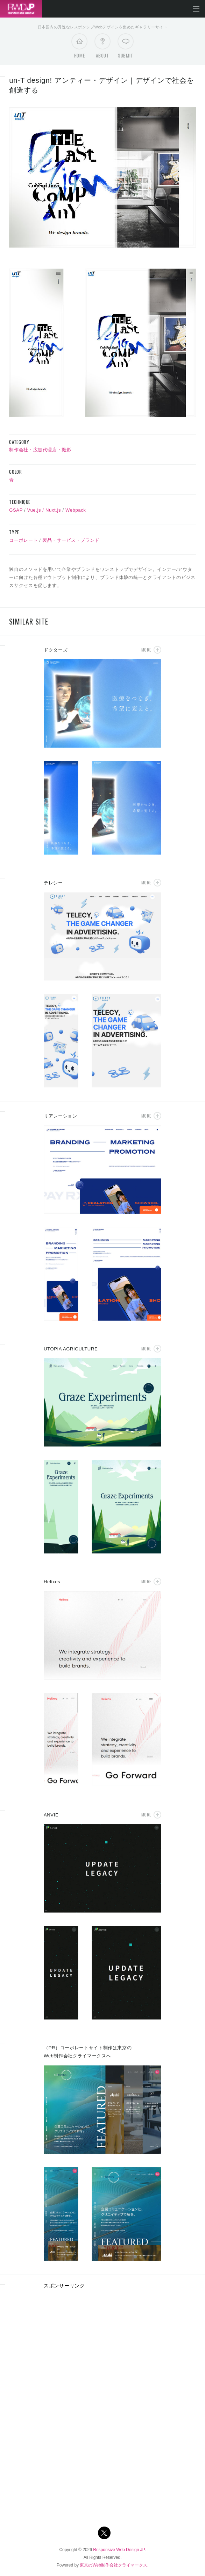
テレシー (53, 882)
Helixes (52, 1581)
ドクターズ (56, 650)
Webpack (75, 510)
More (146, 650)
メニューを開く (196, 9)
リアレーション (60, 1116)
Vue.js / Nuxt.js (44, 510)
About (102, 48)
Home (79, 48)
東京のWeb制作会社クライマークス (113, 2565)
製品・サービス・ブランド (71, 540)
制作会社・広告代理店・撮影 (40, 449)
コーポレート (23, 540)
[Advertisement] (102, 2344)
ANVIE (51, 1815)
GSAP (16, 510)
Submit (125, 48)
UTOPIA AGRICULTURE (71, 1348)
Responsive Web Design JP (118, 2549)
